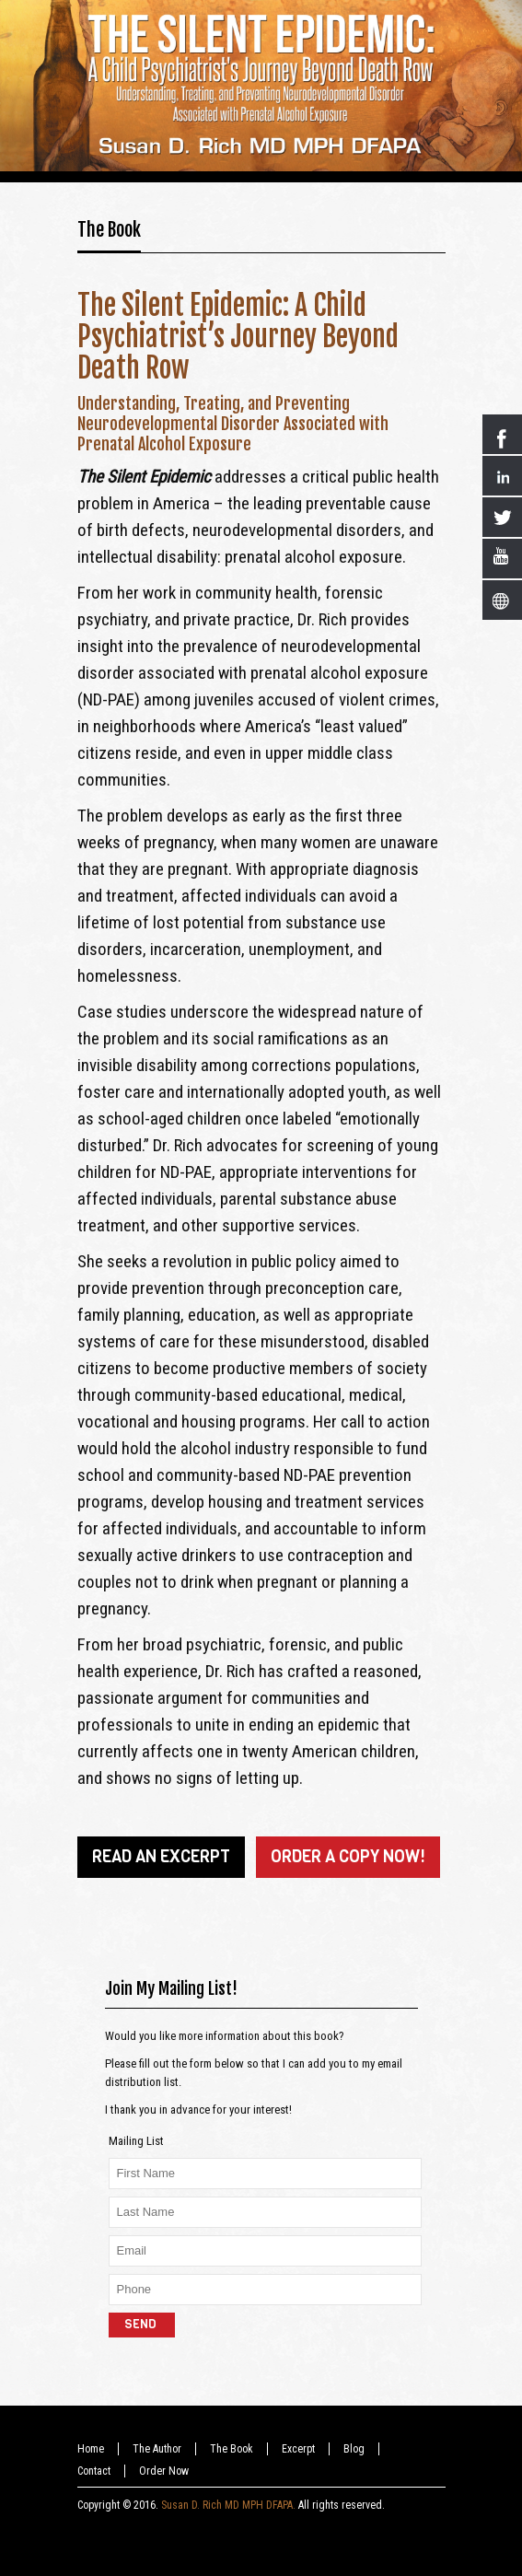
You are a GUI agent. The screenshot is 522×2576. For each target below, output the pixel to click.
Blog (354, 2448)
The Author (157, 2448)
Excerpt (298, 2448)
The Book (109, 229)
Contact (93, 2471)
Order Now (164, 2471)
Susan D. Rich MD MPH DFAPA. (228, 2505)
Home (90, 2448)
